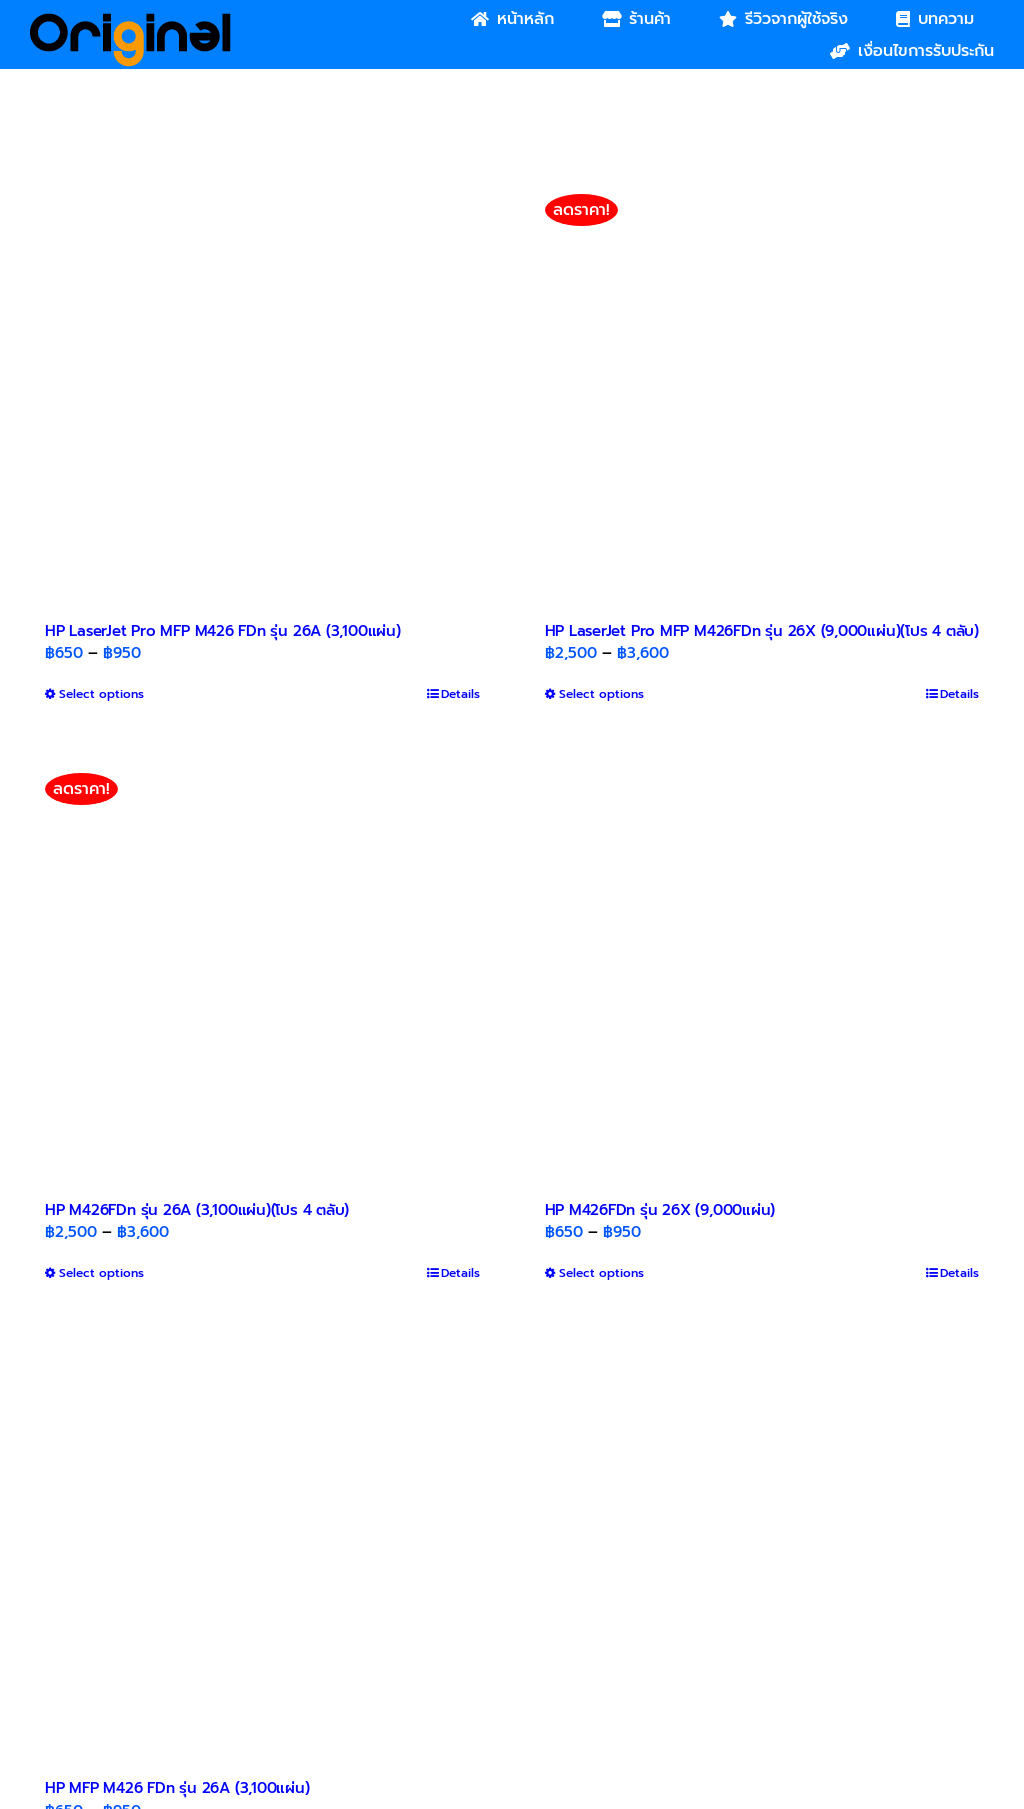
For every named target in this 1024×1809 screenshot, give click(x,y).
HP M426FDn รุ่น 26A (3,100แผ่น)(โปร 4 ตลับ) (197, 1210)
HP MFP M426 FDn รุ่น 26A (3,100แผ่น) (177, 1788)
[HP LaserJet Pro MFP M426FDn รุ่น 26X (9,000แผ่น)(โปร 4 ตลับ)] (762, 387)
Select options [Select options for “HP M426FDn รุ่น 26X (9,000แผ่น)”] (601, 1273)
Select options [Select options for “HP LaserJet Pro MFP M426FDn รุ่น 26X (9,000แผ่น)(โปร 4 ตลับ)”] (601, 694)
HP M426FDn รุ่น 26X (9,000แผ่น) (660, 1210)
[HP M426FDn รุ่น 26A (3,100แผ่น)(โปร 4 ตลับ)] (262, 966)
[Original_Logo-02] (130, 20)
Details (460, 694)
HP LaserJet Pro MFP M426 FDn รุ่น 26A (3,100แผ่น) (223, 631)
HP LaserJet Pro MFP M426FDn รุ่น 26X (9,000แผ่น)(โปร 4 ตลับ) (762, 631)
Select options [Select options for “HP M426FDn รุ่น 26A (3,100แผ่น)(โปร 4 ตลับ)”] (101, 1273)
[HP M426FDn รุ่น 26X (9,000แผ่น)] (762, 966)
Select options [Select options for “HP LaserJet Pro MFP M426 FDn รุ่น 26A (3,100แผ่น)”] (101, 694)
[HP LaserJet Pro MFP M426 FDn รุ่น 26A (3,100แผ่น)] (262, 387)
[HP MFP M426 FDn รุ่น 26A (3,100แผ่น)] (262, 1545)
